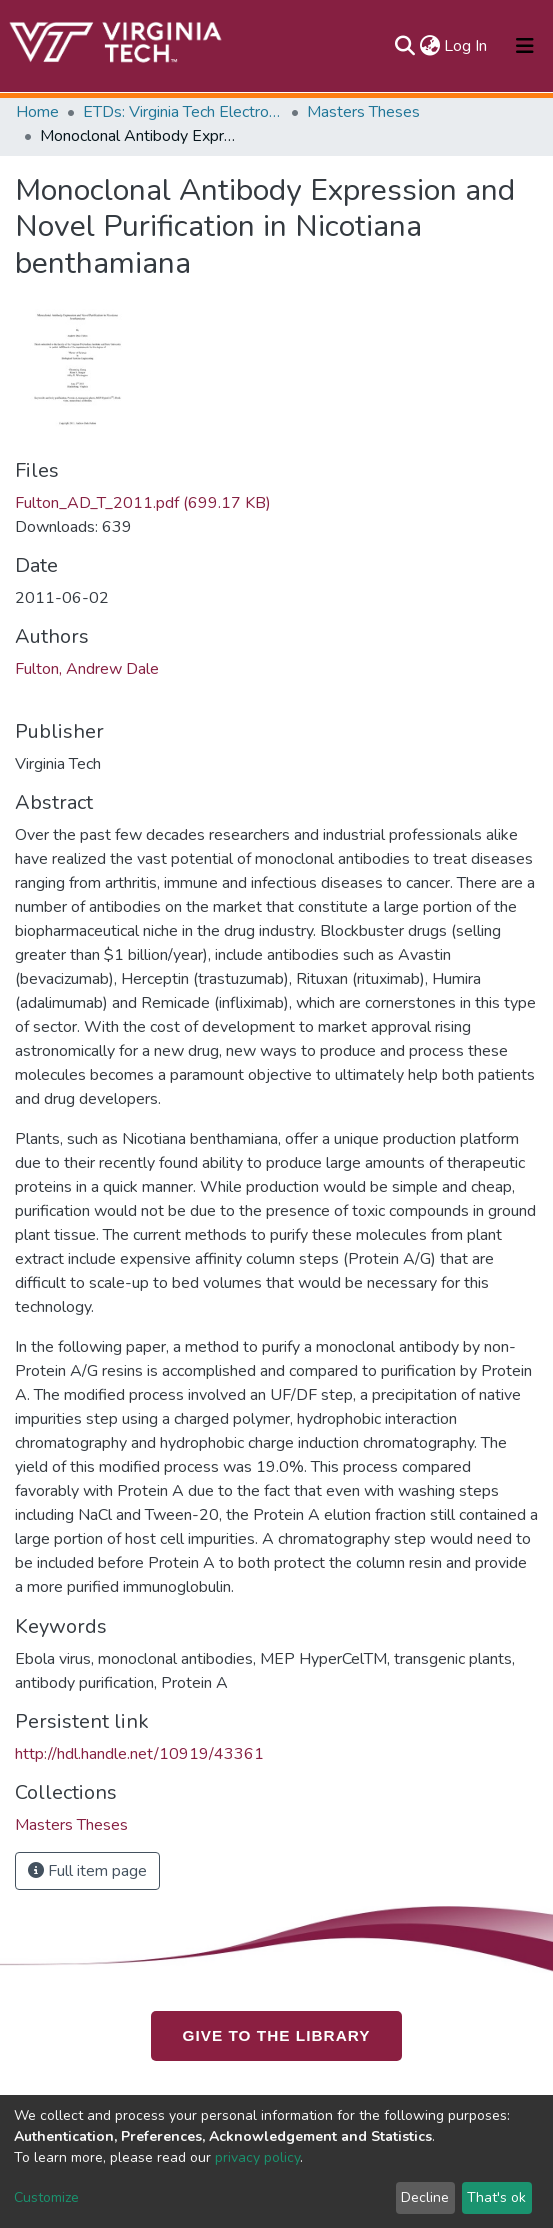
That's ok (496, 2197)
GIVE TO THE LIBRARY (277, 2034)
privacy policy (257, 2157)
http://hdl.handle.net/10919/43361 (139, 1754)
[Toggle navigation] (525, 46)
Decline (425, 2197)
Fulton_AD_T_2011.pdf (143, 503)
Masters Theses (363, 112)
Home (37, 112)
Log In (466, 46)
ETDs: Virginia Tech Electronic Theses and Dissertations (183, 112)
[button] (429, 46)
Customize (46, 2197)
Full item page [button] (87, 1871)
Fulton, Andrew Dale (87, 669)
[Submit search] (404, 46)
